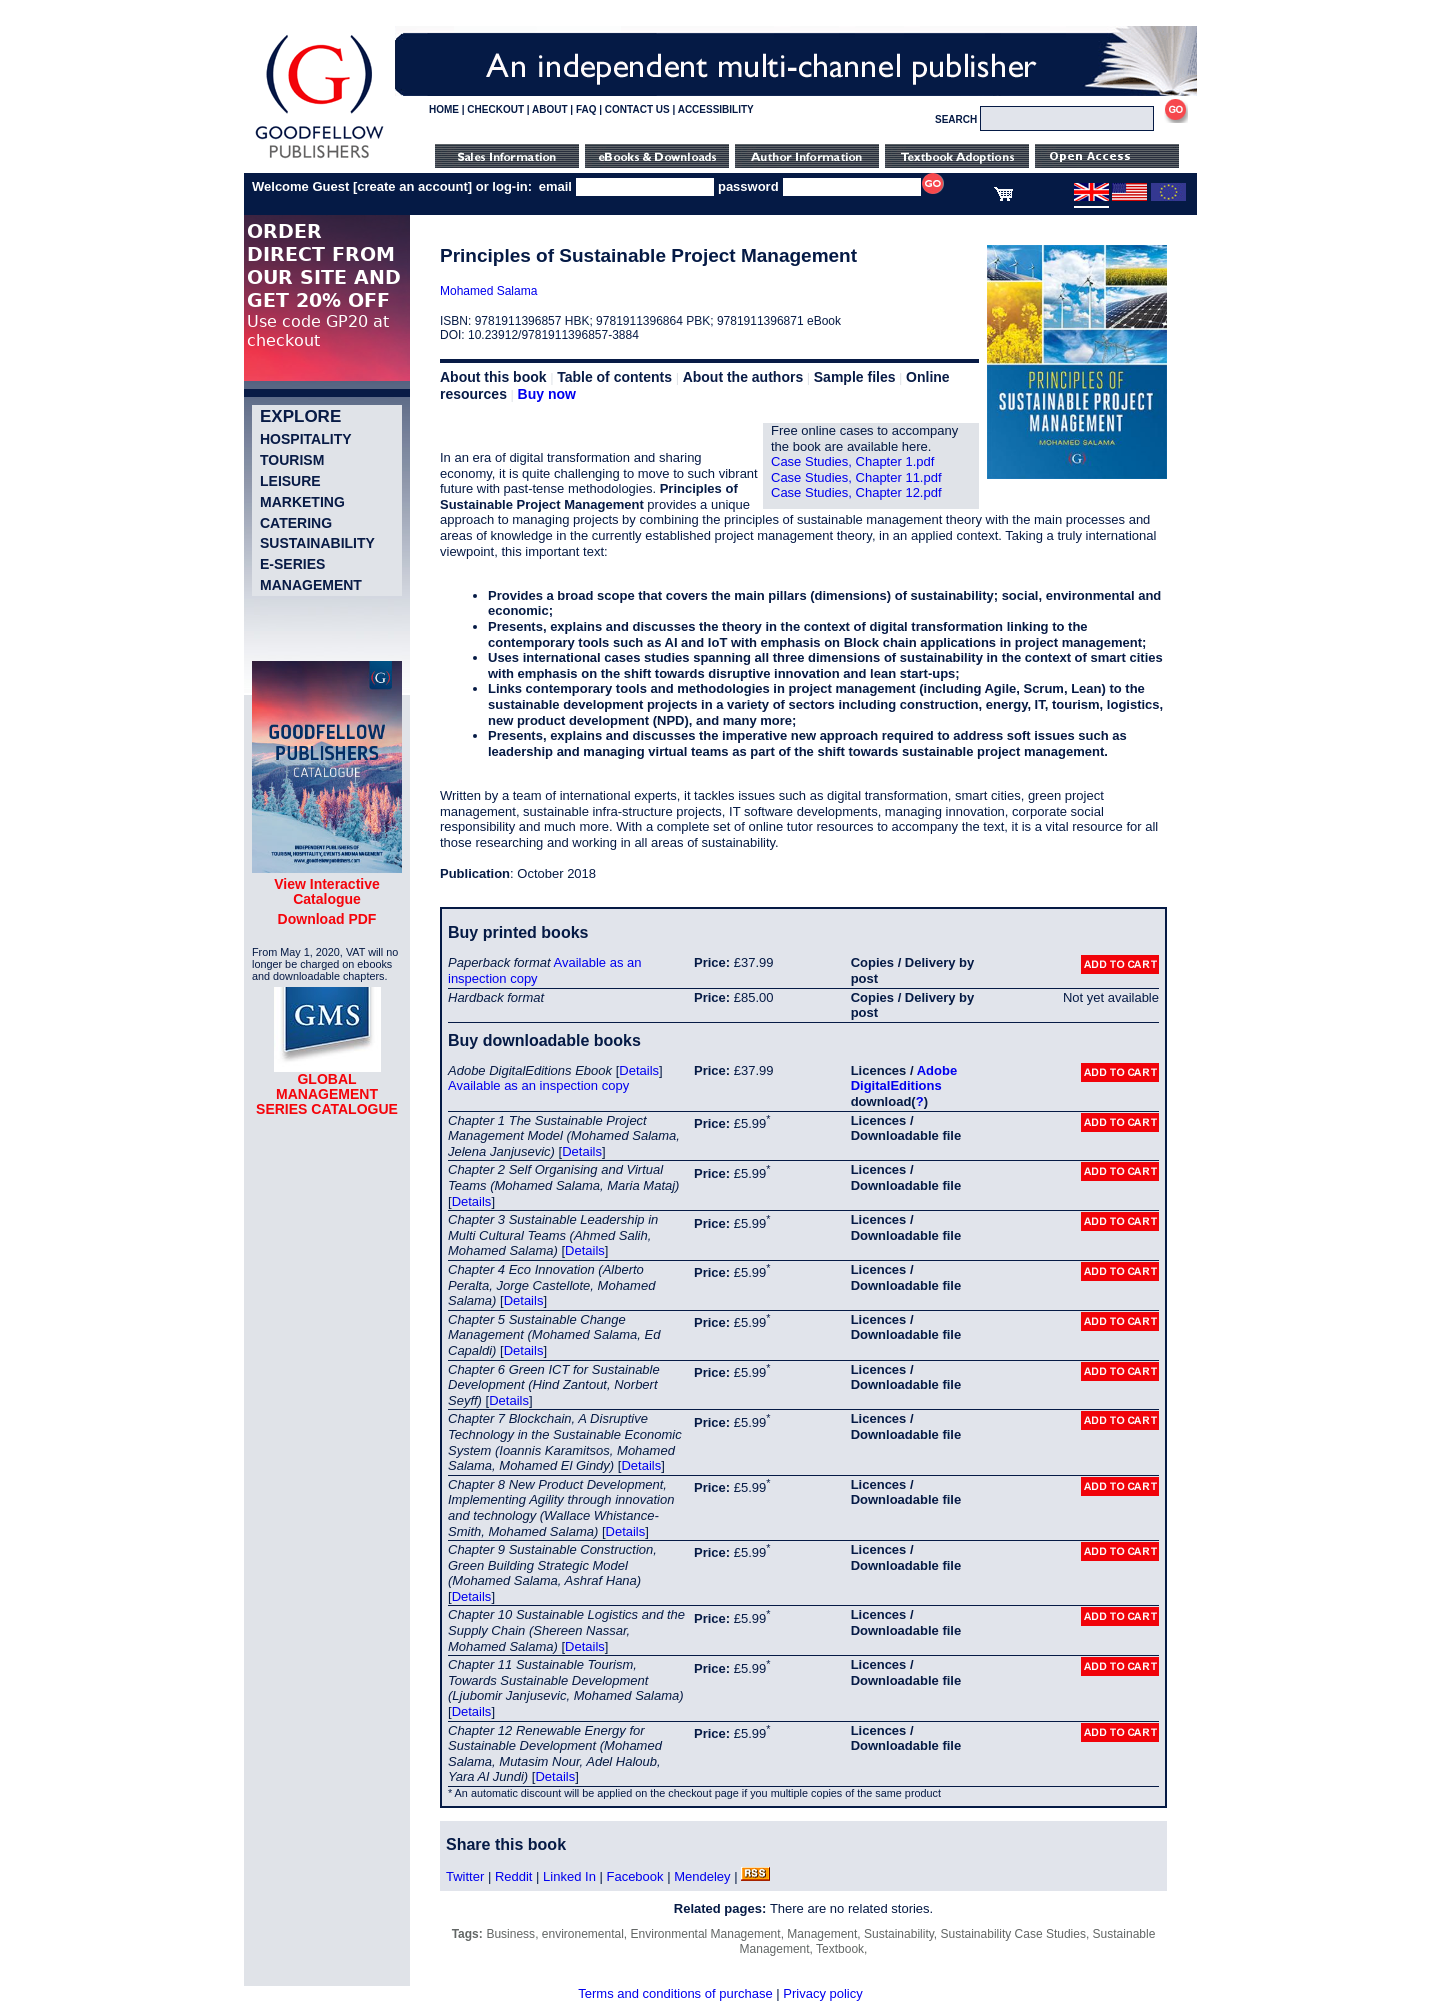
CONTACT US (637, 109)
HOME (444, 109)
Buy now (547, 394)
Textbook (840, 1949)
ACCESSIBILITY (716, 109)
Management (311, 585)
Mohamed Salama (488, 291)
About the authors (743, 377)
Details (639, 1070)
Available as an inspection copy (538, 1085)
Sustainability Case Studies (1013, 1934)
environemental (583, 1934)
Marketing (302, 502)
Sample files (855, 377)
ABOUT (550, 109)
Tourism (292, 460)
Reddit (514, 1876)
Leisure (290, 481)
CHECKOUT (495, 109)
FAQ (586, 109)
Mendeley (702, 1876)
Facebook (634, 1876)
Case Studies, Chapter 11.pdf (856, 477)
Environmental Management (706, 1934)
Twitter (465, 1876)
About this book (493, 377)
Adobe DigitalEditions (904, 1078)
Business (510, 1934)
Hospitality (306, 439)
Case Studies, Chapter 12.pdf (856, 492)
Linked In (569, 1876)
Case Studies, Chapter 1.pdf (852, 461)
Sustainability (317, 543)
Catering (296, 523)
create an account (412, 186)
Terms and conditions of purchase (675, 1993)
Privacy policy (822, 1993)
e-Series (292, 564)
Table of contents (614, 377)
